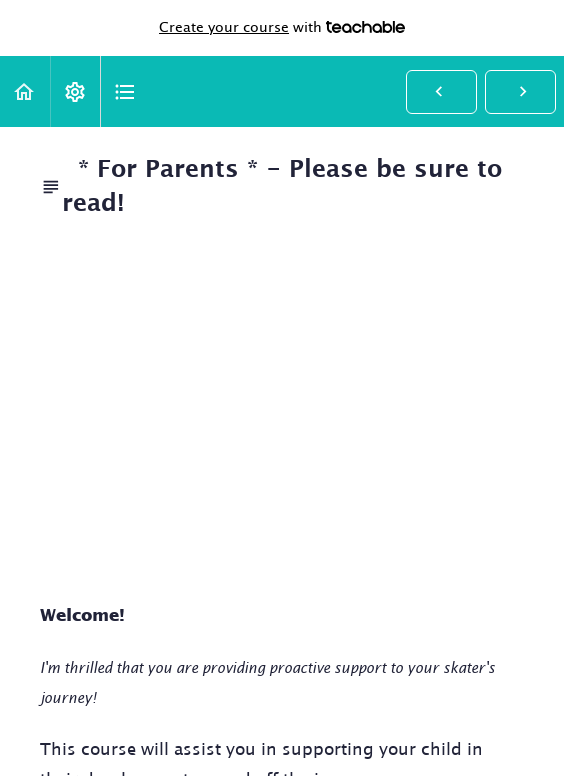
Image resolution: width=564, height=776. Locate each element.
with (282, 28)
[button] (25, 91)
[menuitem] (75, 91)
